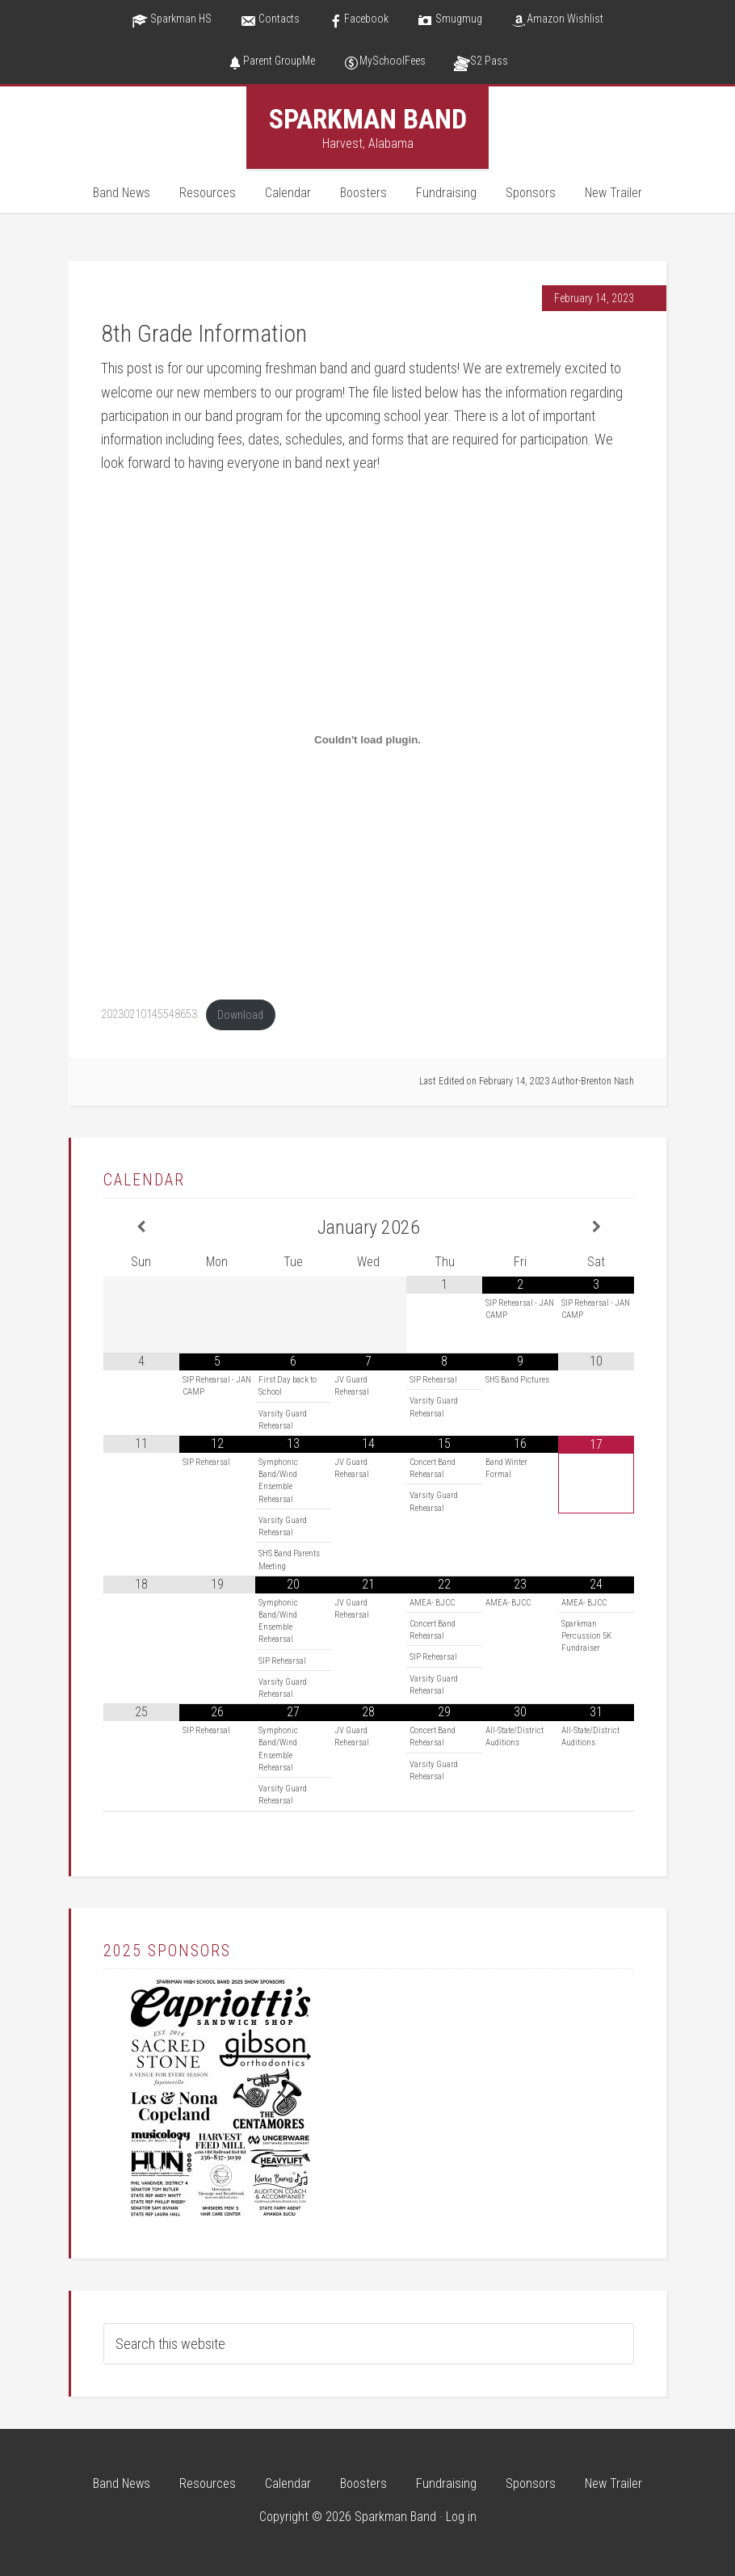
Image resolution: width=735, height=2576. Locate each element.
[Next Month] (596, 1227)
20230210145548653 (149, 1015)
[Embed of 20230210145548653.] (367, 740)
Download (240, 1015)
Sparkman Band (368, 119)
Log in (461, 2516)
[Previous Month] (141, 1227)
